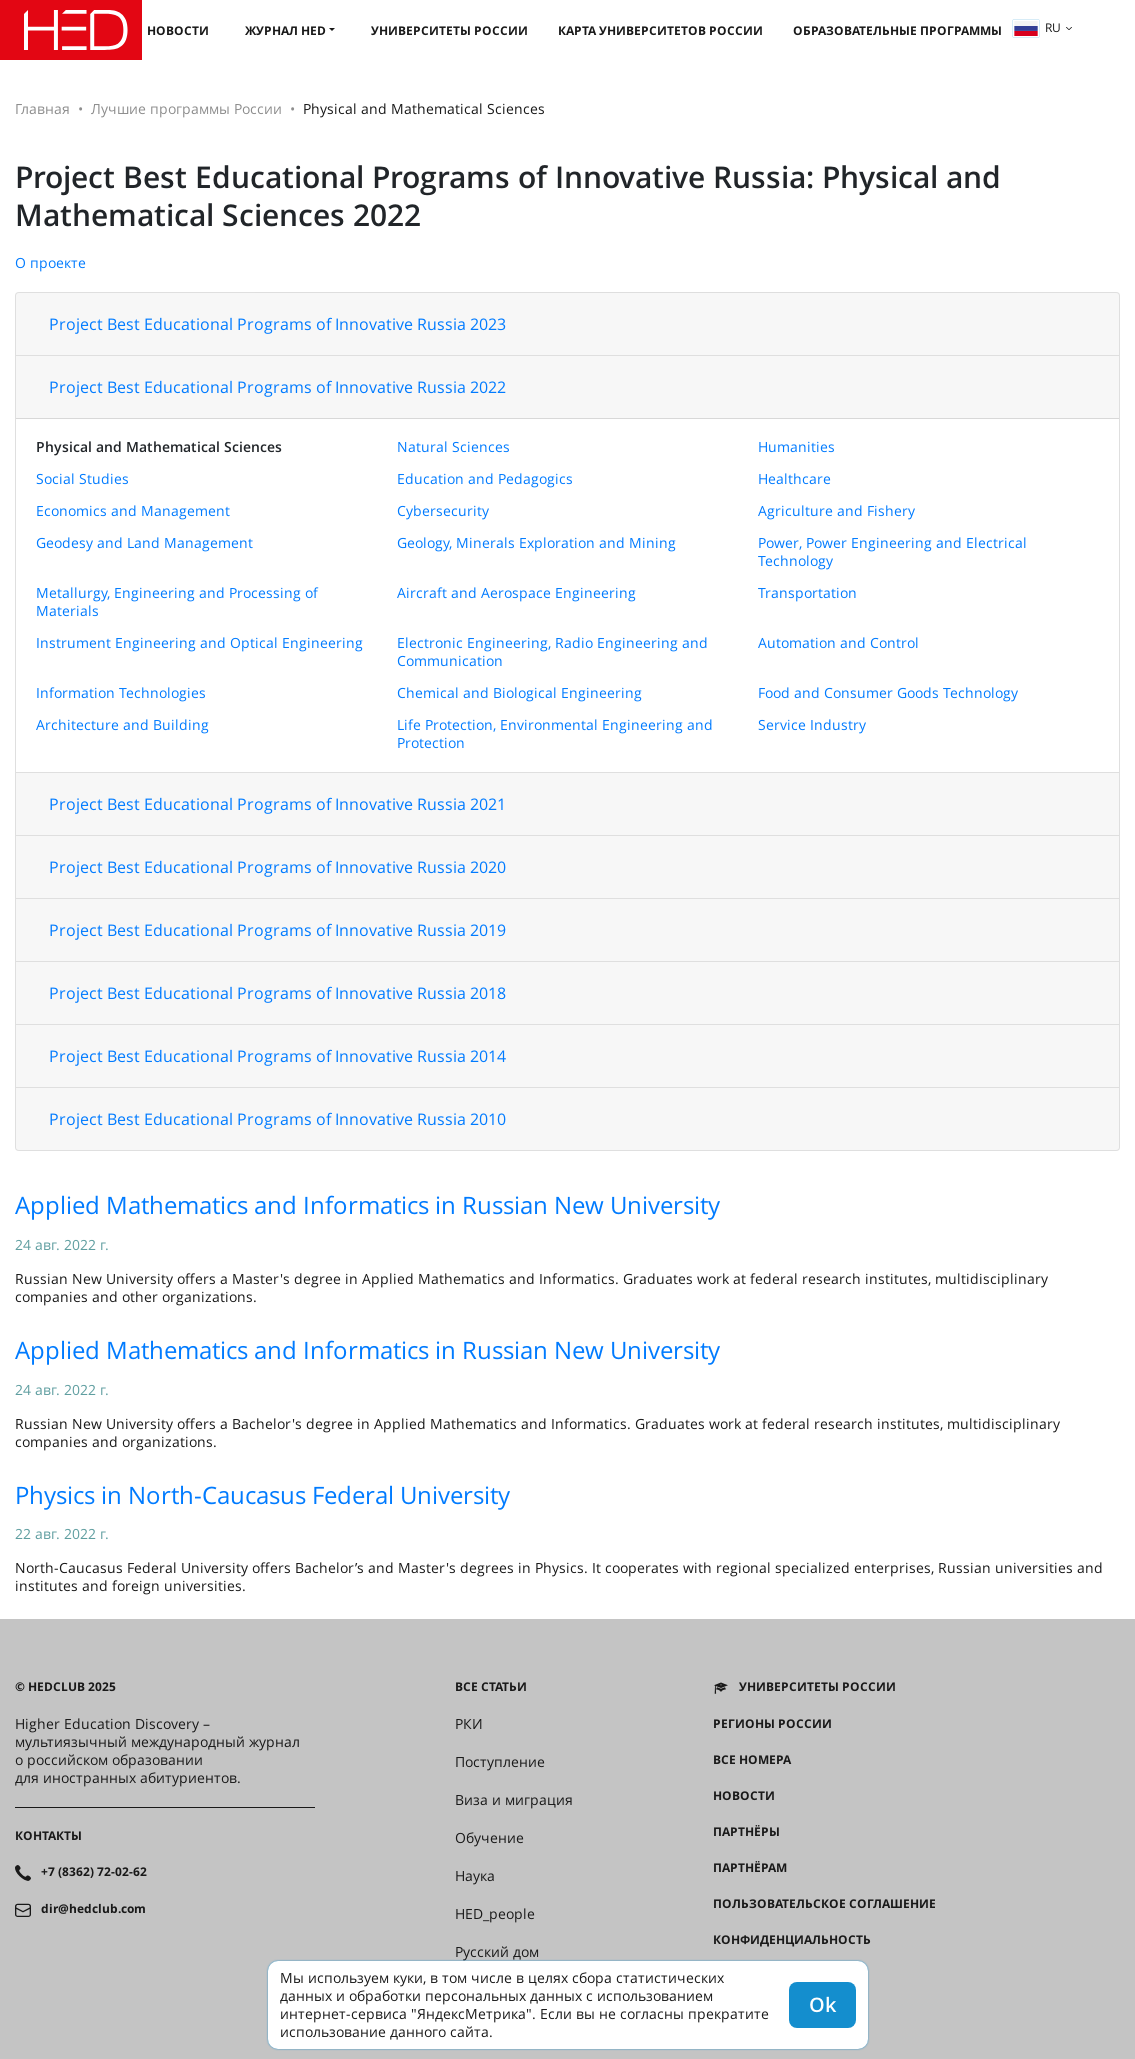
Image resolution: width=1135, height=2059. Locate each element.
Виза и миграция (514, 1800)
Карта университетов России (660, 30)
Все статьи (491, 1687)
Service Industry (812, 724)
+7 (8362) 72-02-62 (94, 1872)
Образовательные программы (897, 30)
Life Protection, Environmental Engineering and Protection (555, 733)
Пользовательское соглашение (824, 1904)
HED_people (495, 1914)
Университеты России (449, 30)
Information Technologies (121, 692)
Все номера (752, 1760)
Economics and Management (133, 510)
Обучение (489, 1838)
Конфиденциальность (792, 1940)
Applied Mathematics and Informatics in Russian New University (367, 1204)
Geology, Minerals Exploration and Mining (536, 542)
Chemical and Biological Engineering (519, 692)
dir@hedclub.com (93, 1909)
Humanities (796, 446)
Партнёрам (750, 1868)
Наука (475, 1876)
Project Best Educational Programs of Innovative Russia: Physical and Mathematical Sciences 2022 (508, 195)
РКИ (469, 1724)
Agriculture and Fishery (836, 510)
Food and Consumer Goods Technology (888, 692)
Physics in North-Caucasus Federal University (262, 1494)
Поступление (500, 1762)
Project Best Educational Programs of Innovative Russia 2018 (277, 993)
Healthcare (794, 478)
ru (1037, 27)
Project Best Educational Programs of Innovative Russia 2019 (277, 930)
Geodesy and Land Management (144, 542)
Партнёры (746, 1832)
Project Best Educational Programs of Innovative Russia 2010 (277, 1119)
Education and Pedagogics (485, 478)
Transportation (807, 592)
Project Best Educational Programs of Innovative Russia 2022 (277, 387)
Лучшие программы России (186, 108)
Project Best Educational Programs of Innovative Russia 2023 (277, 324)
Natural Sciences (453, 446)
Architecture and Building (122, 724)
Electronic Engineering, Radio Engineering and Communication (552, 651)
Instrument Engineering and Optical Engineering (199, 642)
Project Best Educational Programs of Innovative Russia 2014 (277, 1056)
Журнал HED (285, 30)
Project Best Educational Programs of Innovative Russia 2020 (277, 867)
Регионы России (772, 1724)
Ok (822, 2004)
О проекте (50, 262)
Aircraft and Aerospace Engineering (516, 592)
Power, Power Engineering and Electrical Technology (892, 551)
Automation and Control (838, 642)
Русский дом (497, 1952)
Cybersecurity (443, 510)
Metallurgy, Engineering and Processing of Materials (177, 601)
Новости (178, 30)
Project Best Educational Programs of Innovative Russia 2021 (277, 804)
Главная (42, 108)
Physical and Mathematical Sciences (159, 446)
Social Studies (82, 478)
